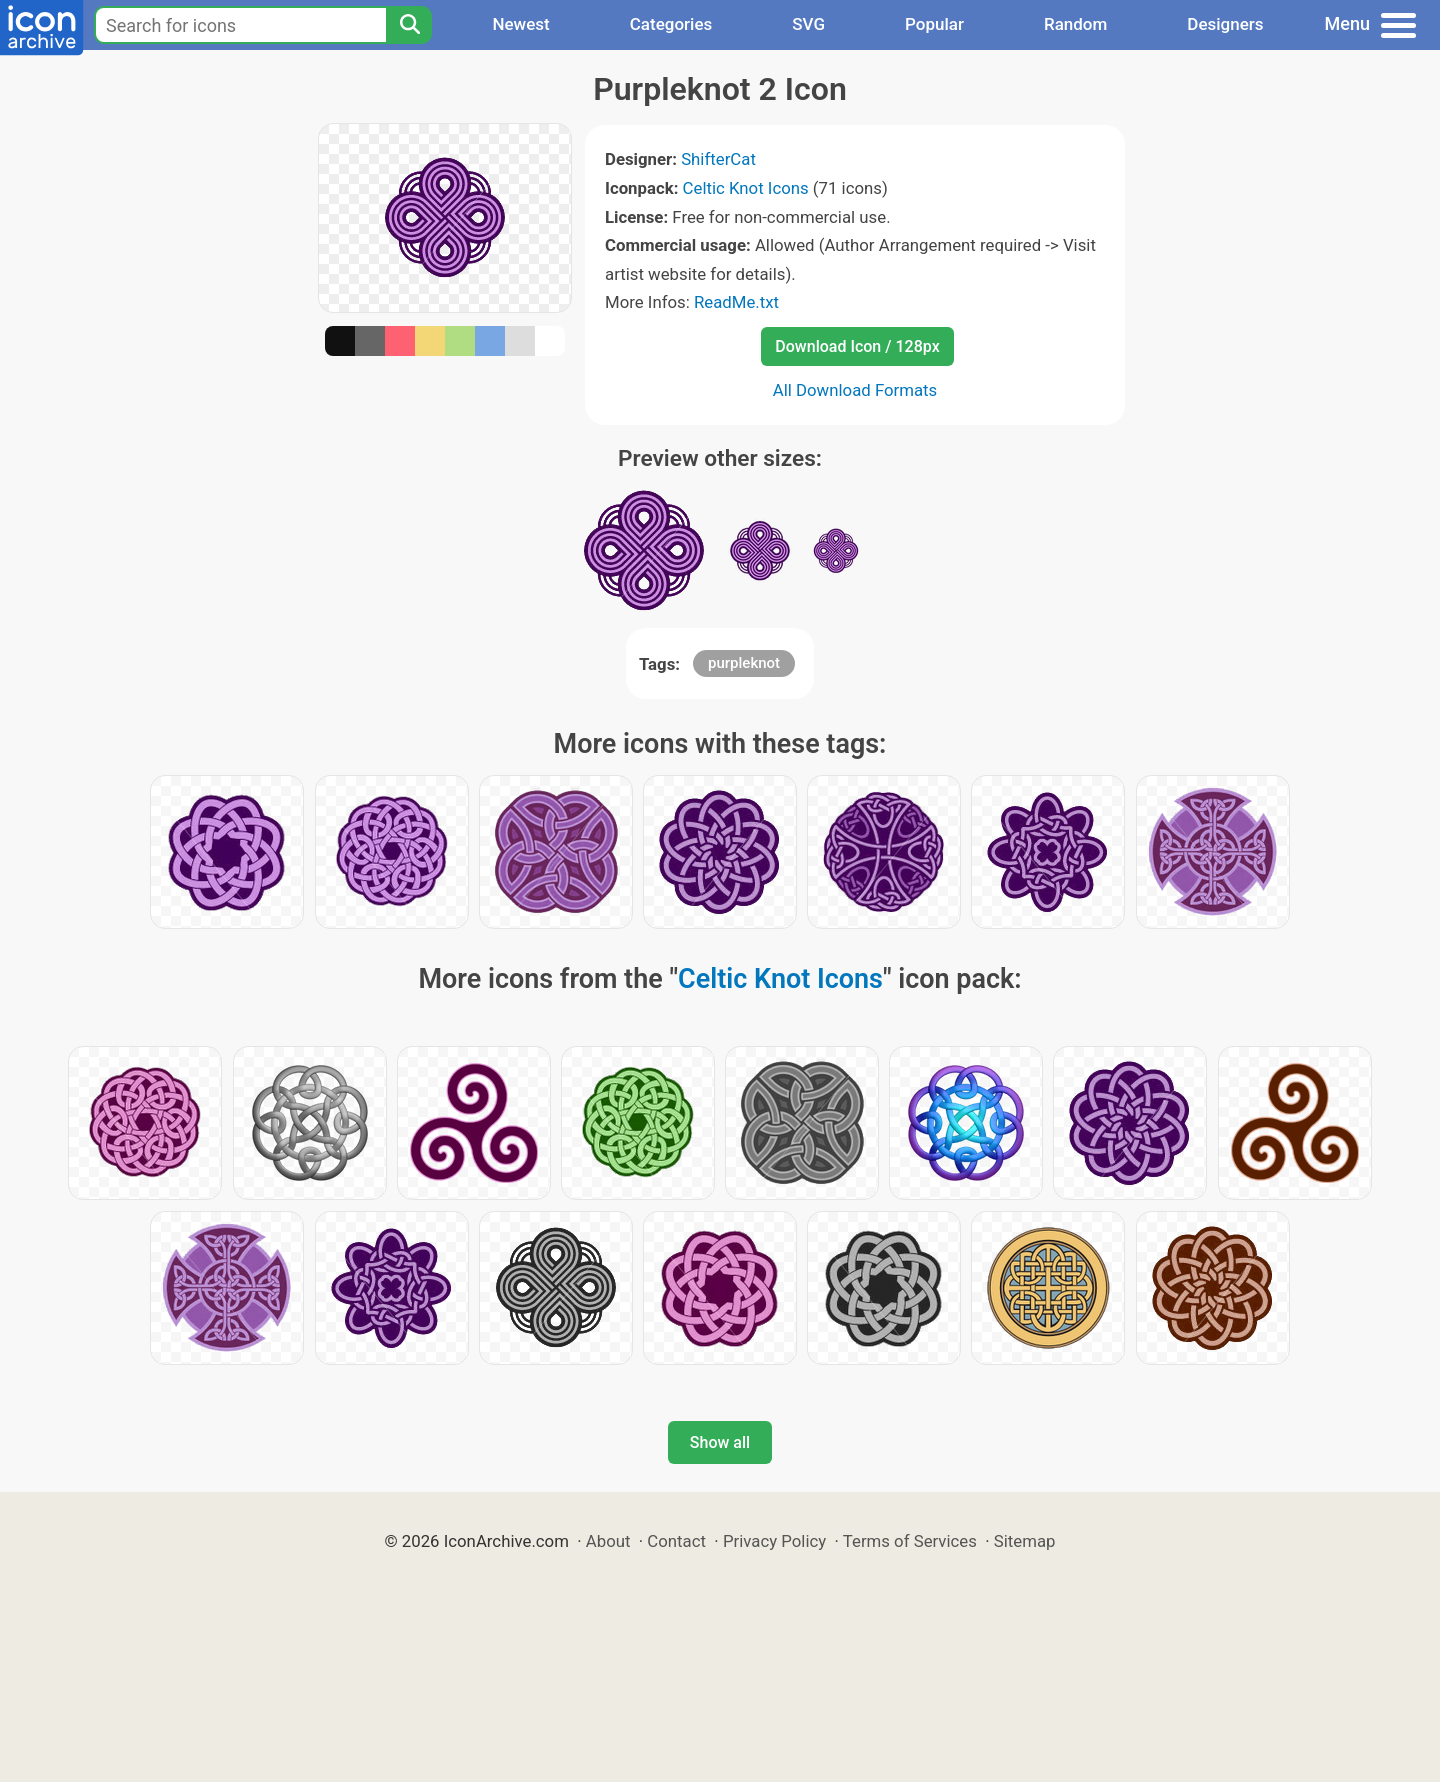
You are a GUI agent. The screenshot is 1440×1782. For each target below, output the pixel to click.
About (608, 1541)
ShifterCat (718, 159)
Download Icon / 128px (857, 346)
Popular (934, 24)
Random (1075, 24)
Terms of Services (910, 1541)
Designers (1225, 24)
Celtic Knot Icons (746, 188)
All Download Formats (855, 390)
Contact (676, 1541)
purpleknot (744, 663)
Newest (520, 24)
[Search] (409, 25)
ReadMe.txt (736, 302)
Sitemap (1025, 1541)
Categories (671, 24)
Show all (720, 1442)
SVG (808, 24)
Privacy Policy (774, 1541)
